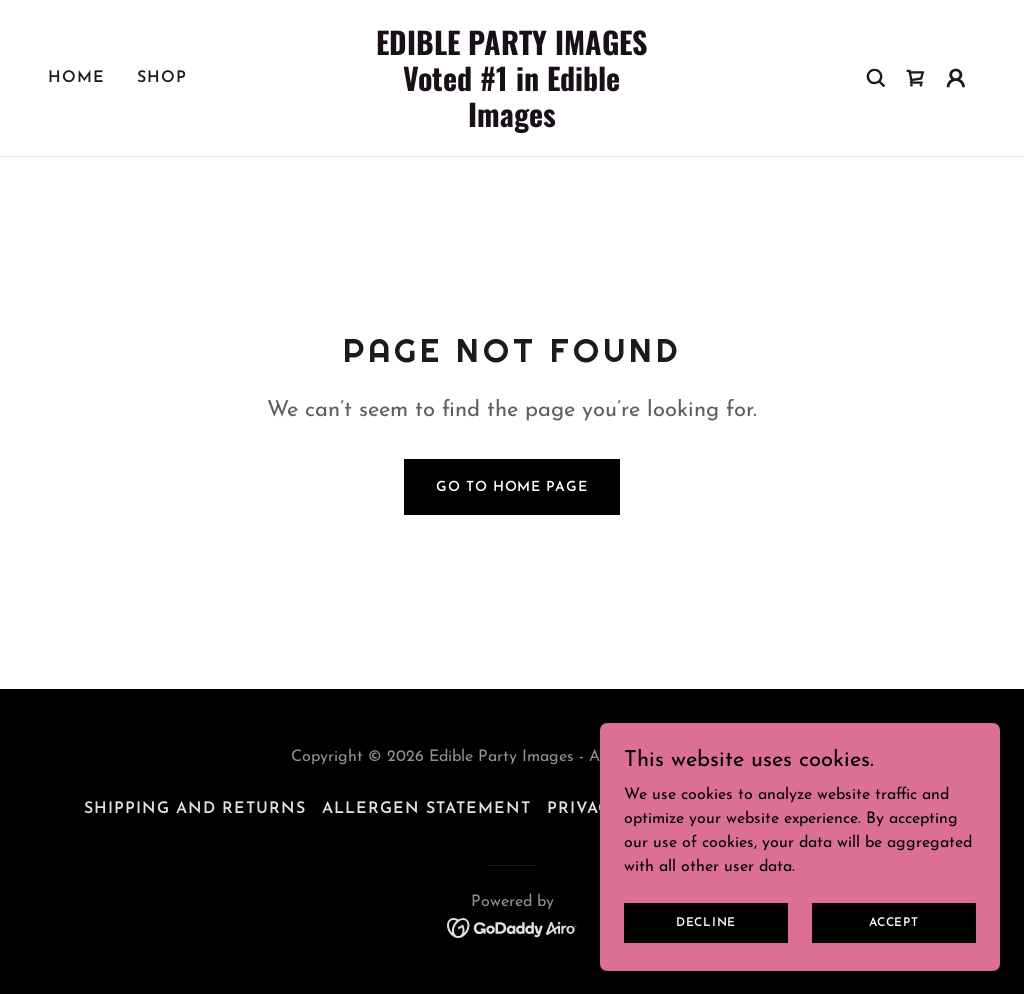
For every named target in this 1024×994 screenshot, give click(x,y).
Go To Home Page (511, 487)
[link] (511, 123)
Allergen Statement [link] (426, 809)
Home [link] (76, 78)
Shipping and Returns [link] (195, 809)
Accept (894, 922)
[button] (956, 78)
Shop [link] (162, 78)
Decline (706, 922)
